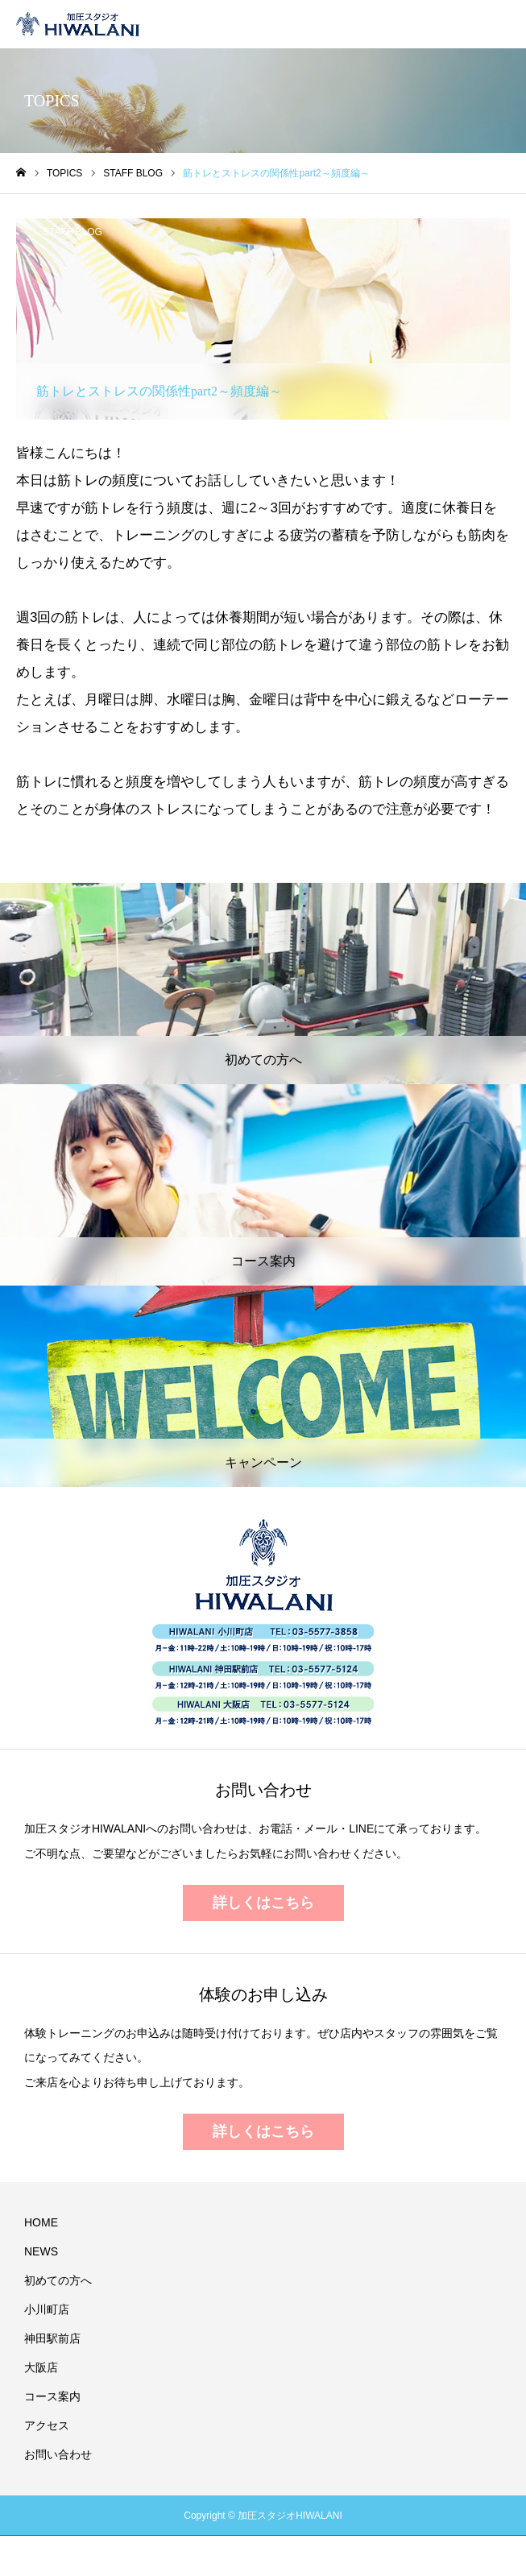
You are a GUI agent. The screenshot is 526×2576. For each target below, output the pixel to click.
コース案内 (52, 2396)
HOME (41, 2222)
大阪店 (41, 2367)
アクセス (46, 2425)
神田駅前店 (52, 2338)
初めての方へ (58, 2280)
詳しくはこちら (263, 1903)
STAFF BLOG (72, 232)
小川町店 (46, 2309)
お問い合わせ (58, 2454)
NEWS (41, 2251)
